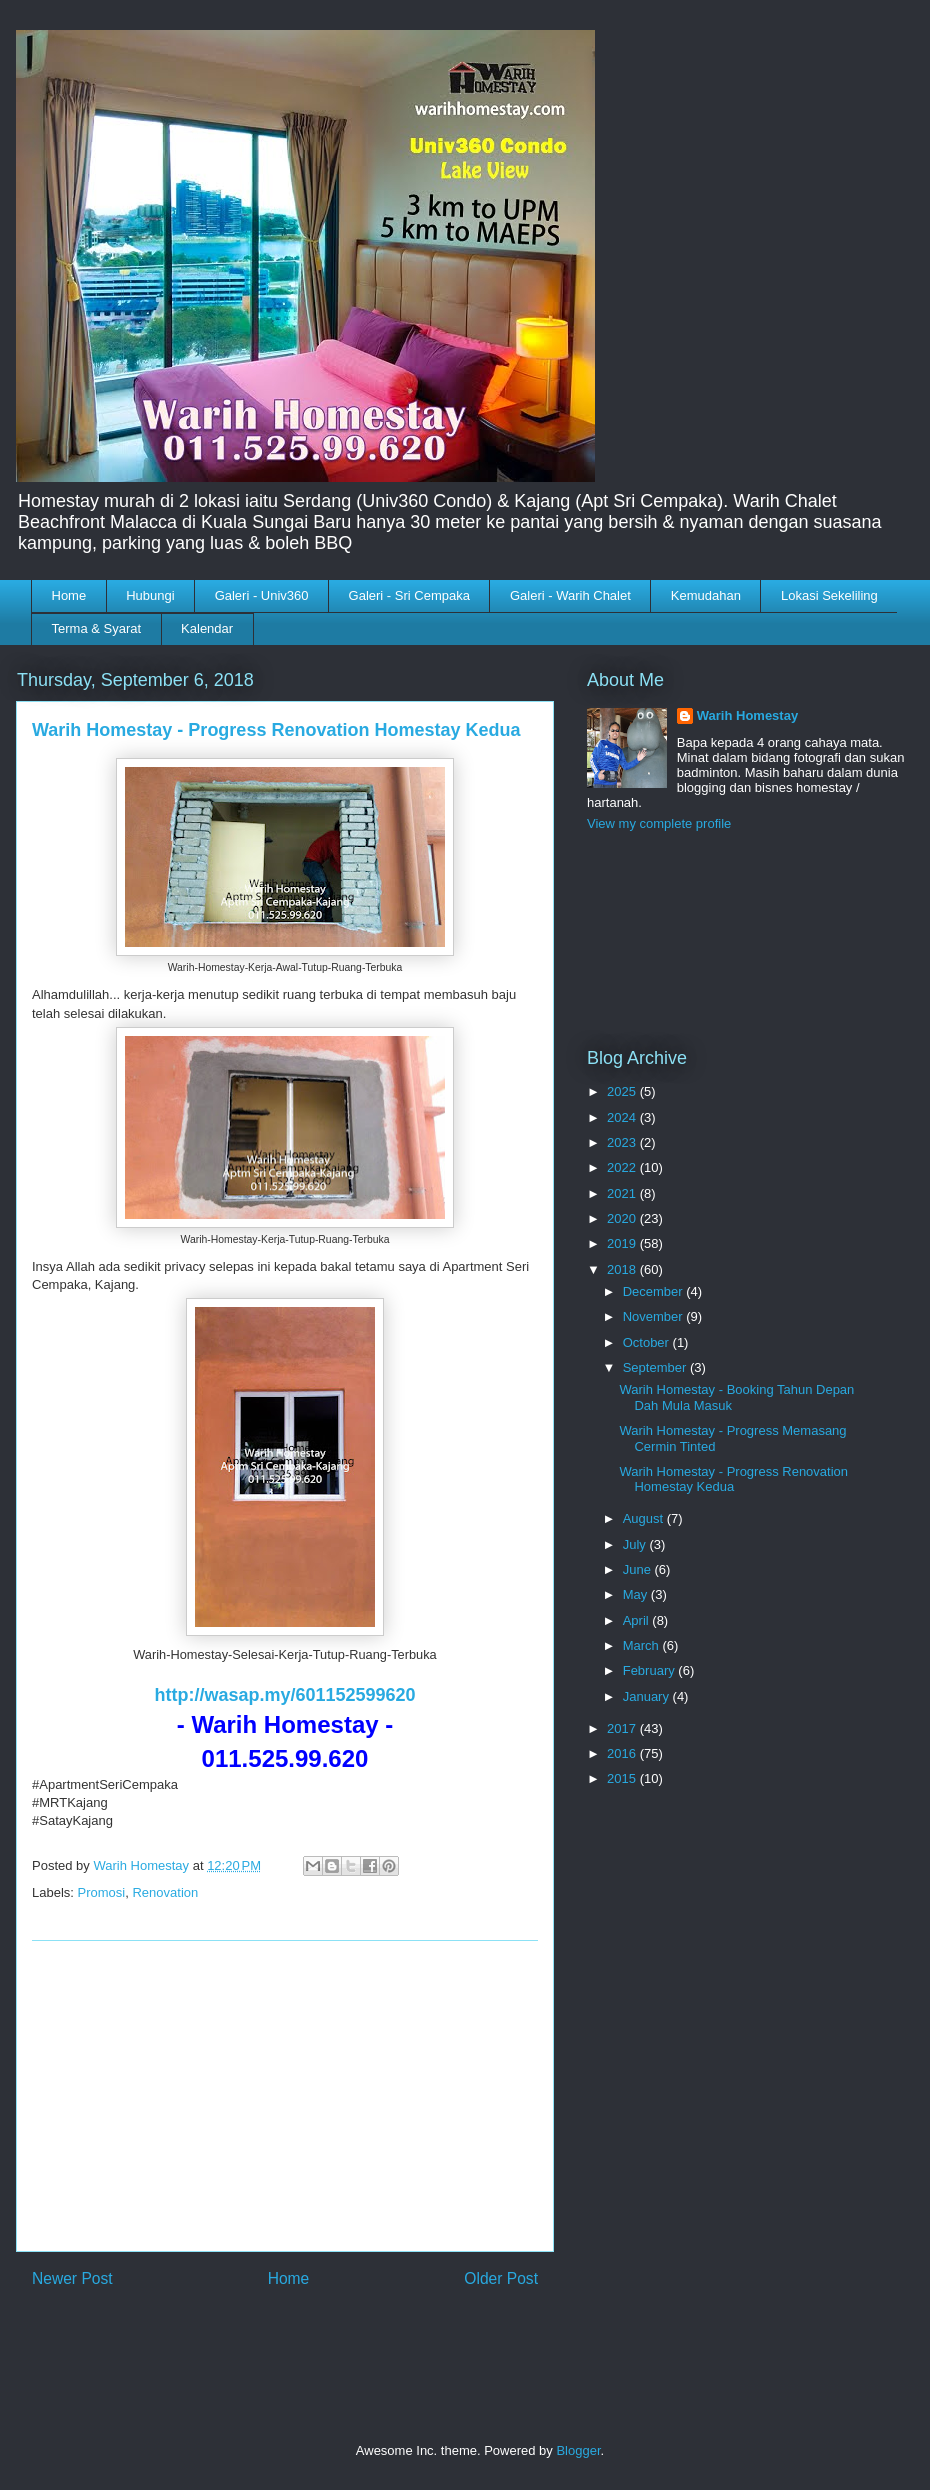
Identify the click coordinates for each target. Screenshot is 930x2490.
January (648, 1696)
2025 (623, 1091)
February (651, 1670)
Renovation (165, 1892)
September (656, 1367)
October (648, 1342)
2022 (623, 1167)
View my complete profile (659, 823)
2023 (623, 1142)
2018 (623, 1269)
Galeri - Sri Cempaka (409, 595)
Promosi (102, 1892)
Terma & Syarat (97, 628)
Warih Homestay (747, 715)
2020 (623, 1218)
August (645, 1518)
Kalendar (207, 628)
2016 (623, 1753)
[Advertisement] (285, 2096)
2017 (623, 1728)
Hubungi (150, 595)
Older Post (501, 2278)
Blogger (578, 2450)
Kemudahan (706, 595)
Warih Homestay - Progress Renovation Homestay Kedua (733, 1479)
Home (69, 595)
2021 (623, 1193)
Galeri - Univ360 (262, 595)
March (643, 1645)
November (655, 1316)
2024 (623, 1117)
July (636, 1544)
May (637, 1594)
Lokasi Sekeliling (829, 595)
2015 (623, 1778)
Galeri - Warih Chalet (570, 595)
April (638, 1620)
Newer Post (72, 2278)
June (639, 1569)
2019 (623, 1243)
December (655, 1291)
